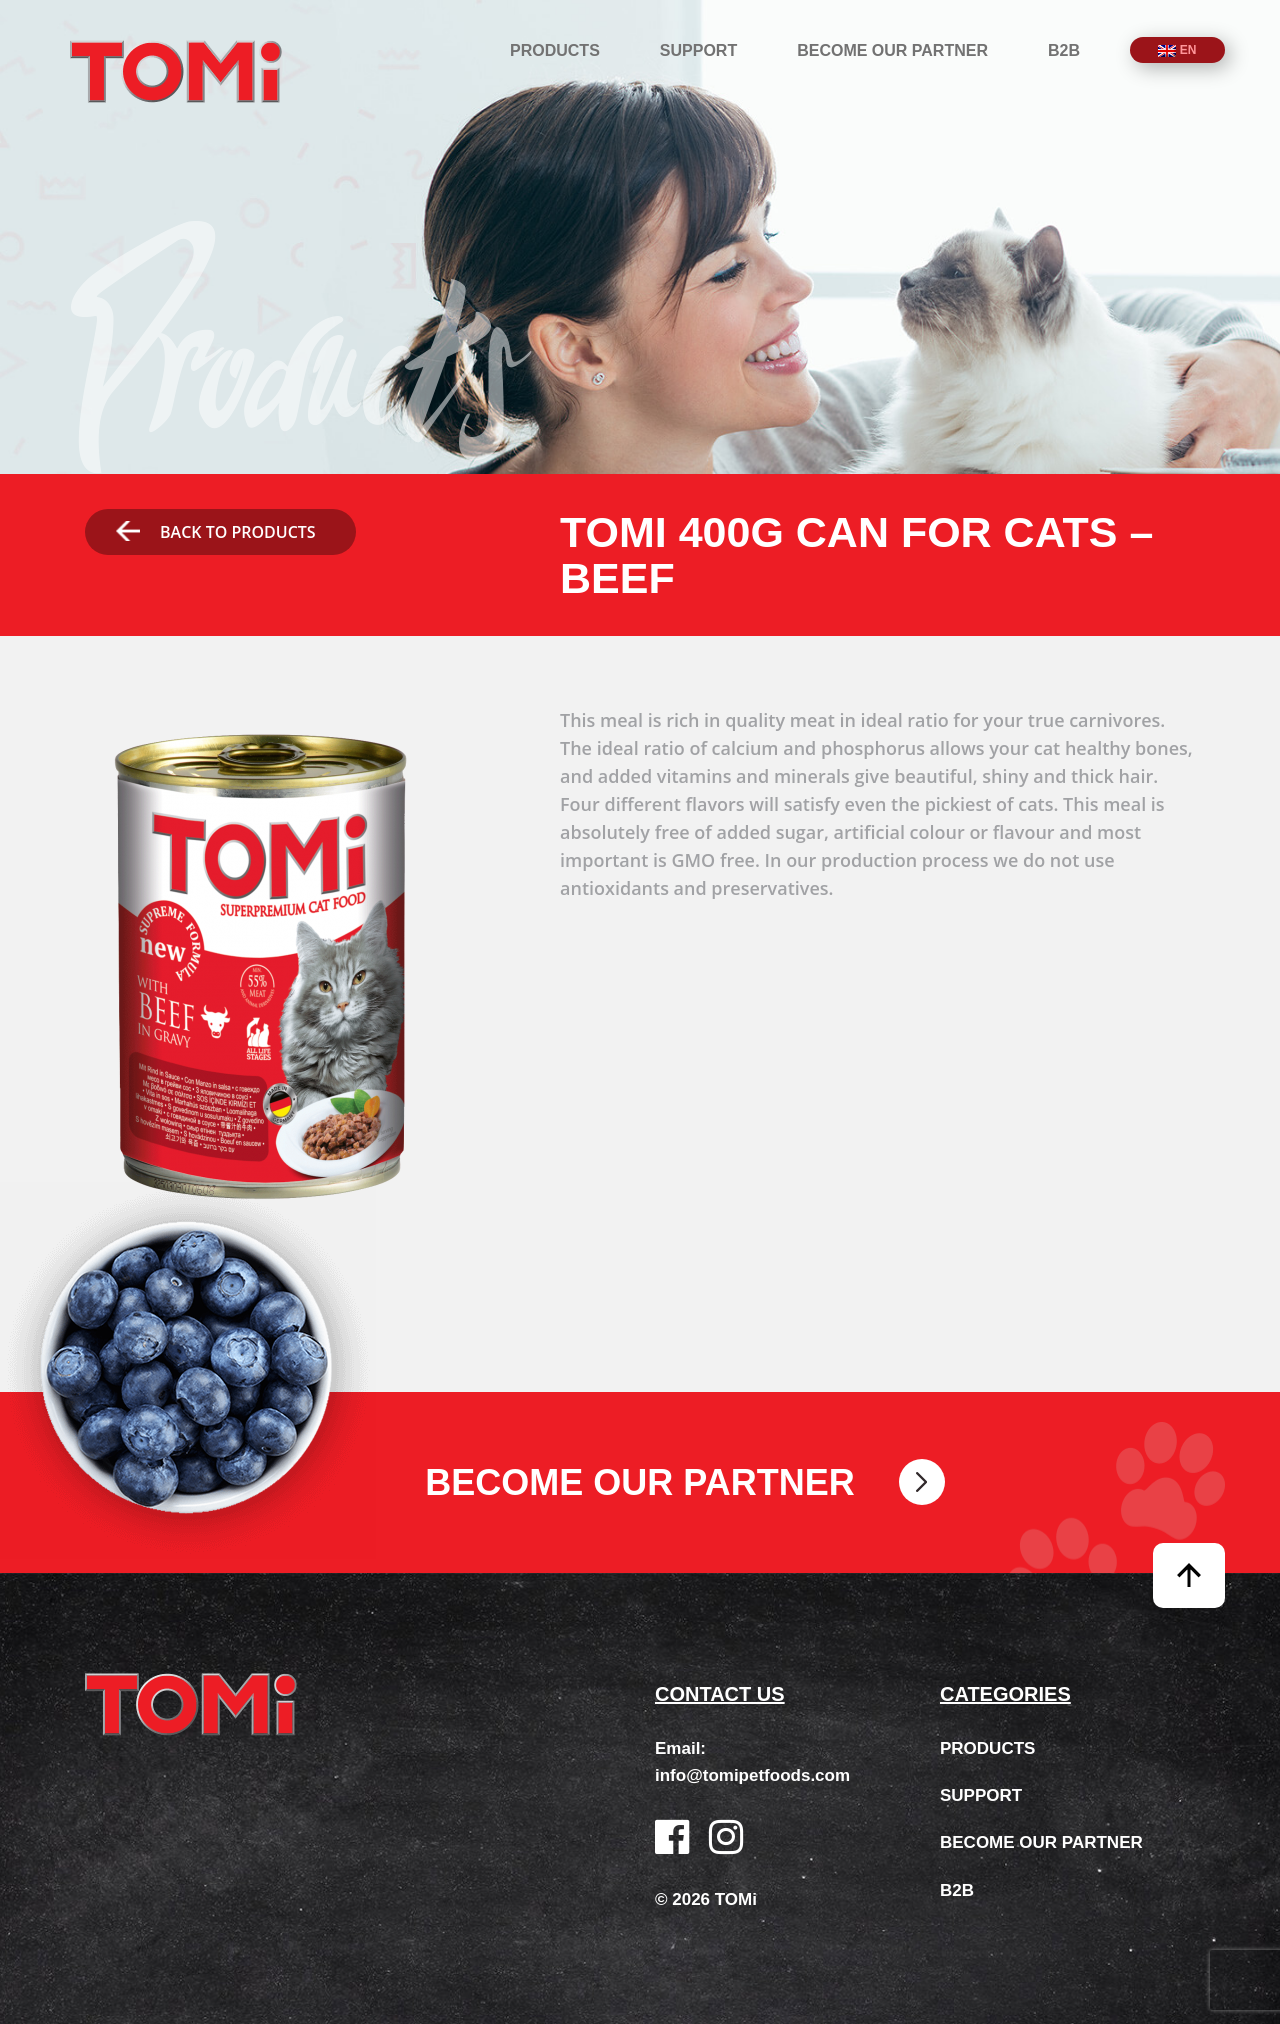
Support (698, 50)
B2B (1064, 50)
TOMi (176, 71)
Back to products (215, 532)
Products (555, 50)
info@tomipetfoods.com (752, 1775)
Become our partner (892, 50)
